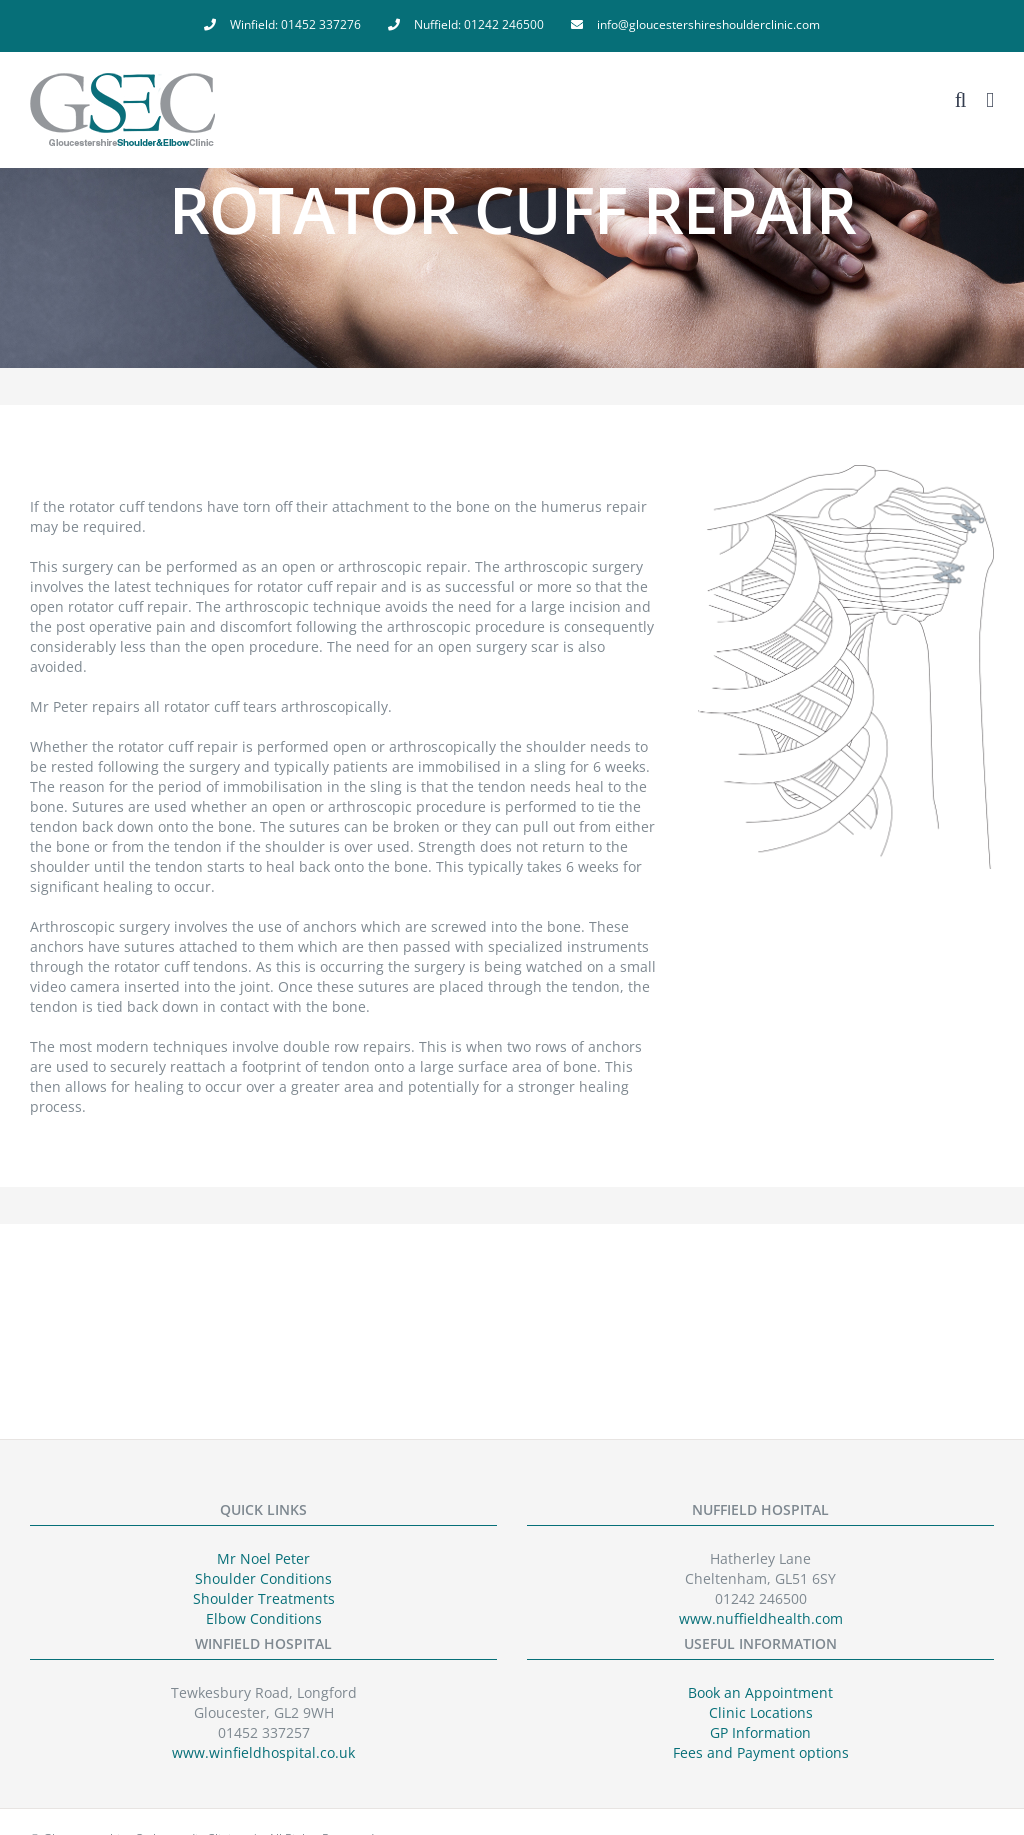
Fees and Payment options (761, 1752)
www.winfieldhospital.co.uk (263, 1752)
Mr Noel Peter (263, 1558)
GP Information (760, 1732)
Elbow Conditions (264, 1618)
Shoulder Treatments (264, 1598)
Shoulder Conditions (263, 1578)
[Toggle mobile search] (961, 100)
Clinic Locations (761, 1712)
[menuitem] (282, 25)
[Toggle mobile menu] (990, 100)
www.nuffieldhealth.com (761, 1618)
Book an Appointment (760, 1692)
